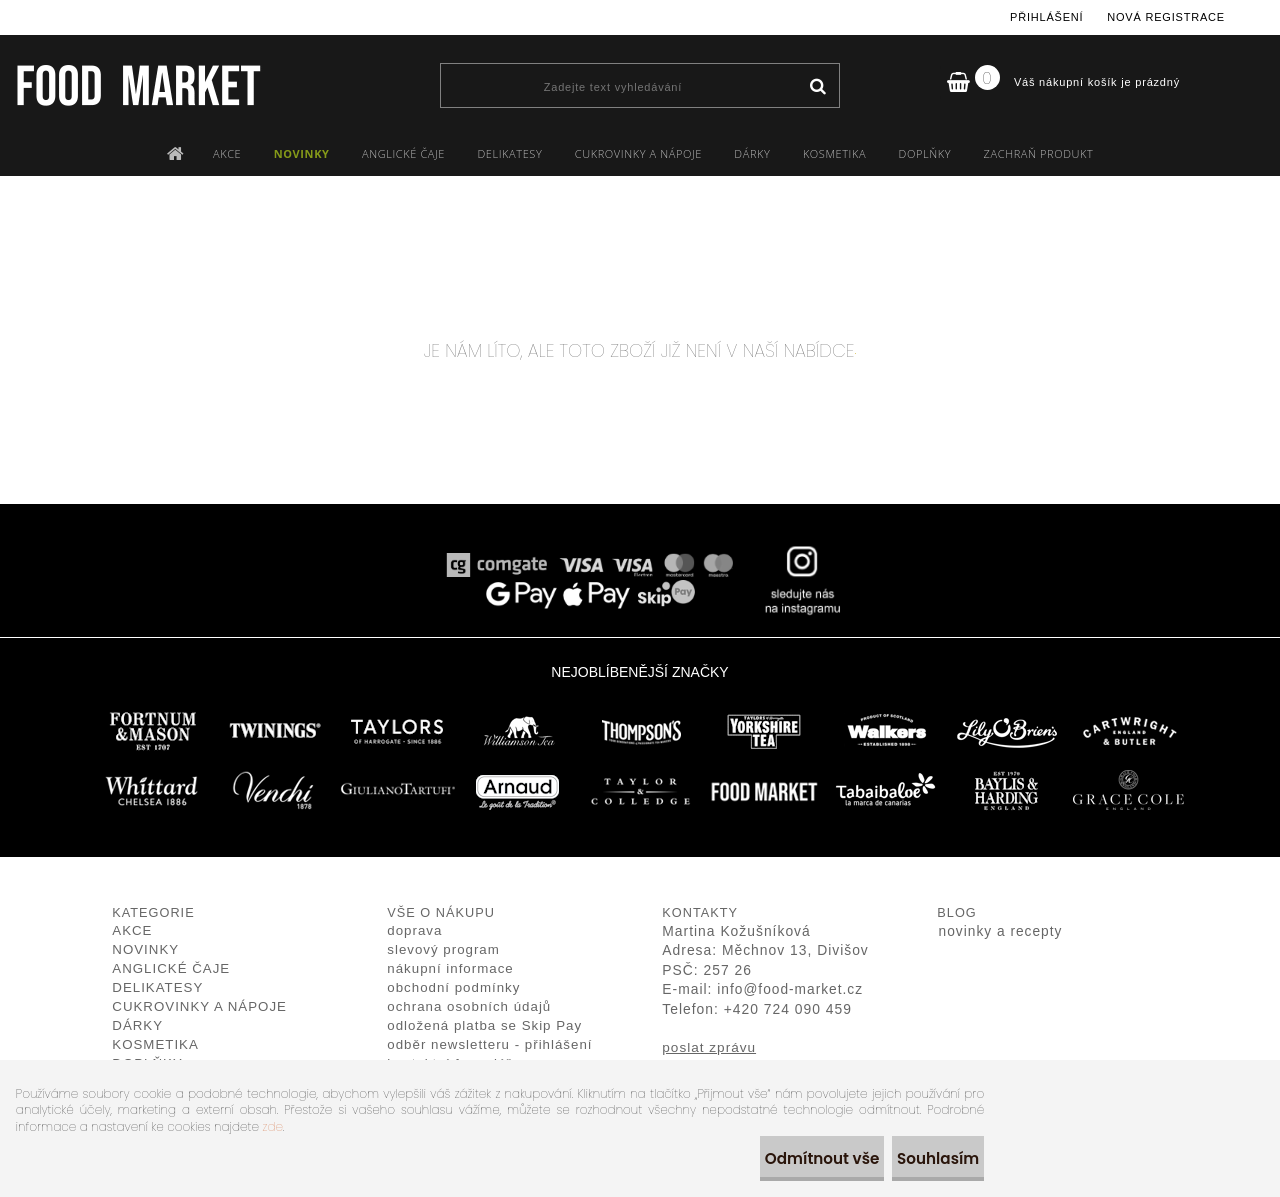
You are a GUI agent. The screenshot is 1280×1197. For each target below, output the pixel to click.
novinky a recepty (1001, 931)
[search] (817, 87)
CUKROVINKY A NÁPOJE (638, 153)
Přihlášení (1046, 17)
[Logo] (137, 85)
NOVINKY (302, 153)
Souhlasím (926, 1158)
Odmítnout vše (791, 1158)
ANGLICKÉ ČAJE (403, 153)
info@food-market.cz (790, 989)
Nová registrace (1166, 17)
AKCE (227, 153)
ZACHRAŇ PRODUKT (1039, 153)
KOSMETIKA (834, 153)
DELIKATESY (509, 153)
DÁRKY (752, 153)
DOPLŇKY (925, 153)
